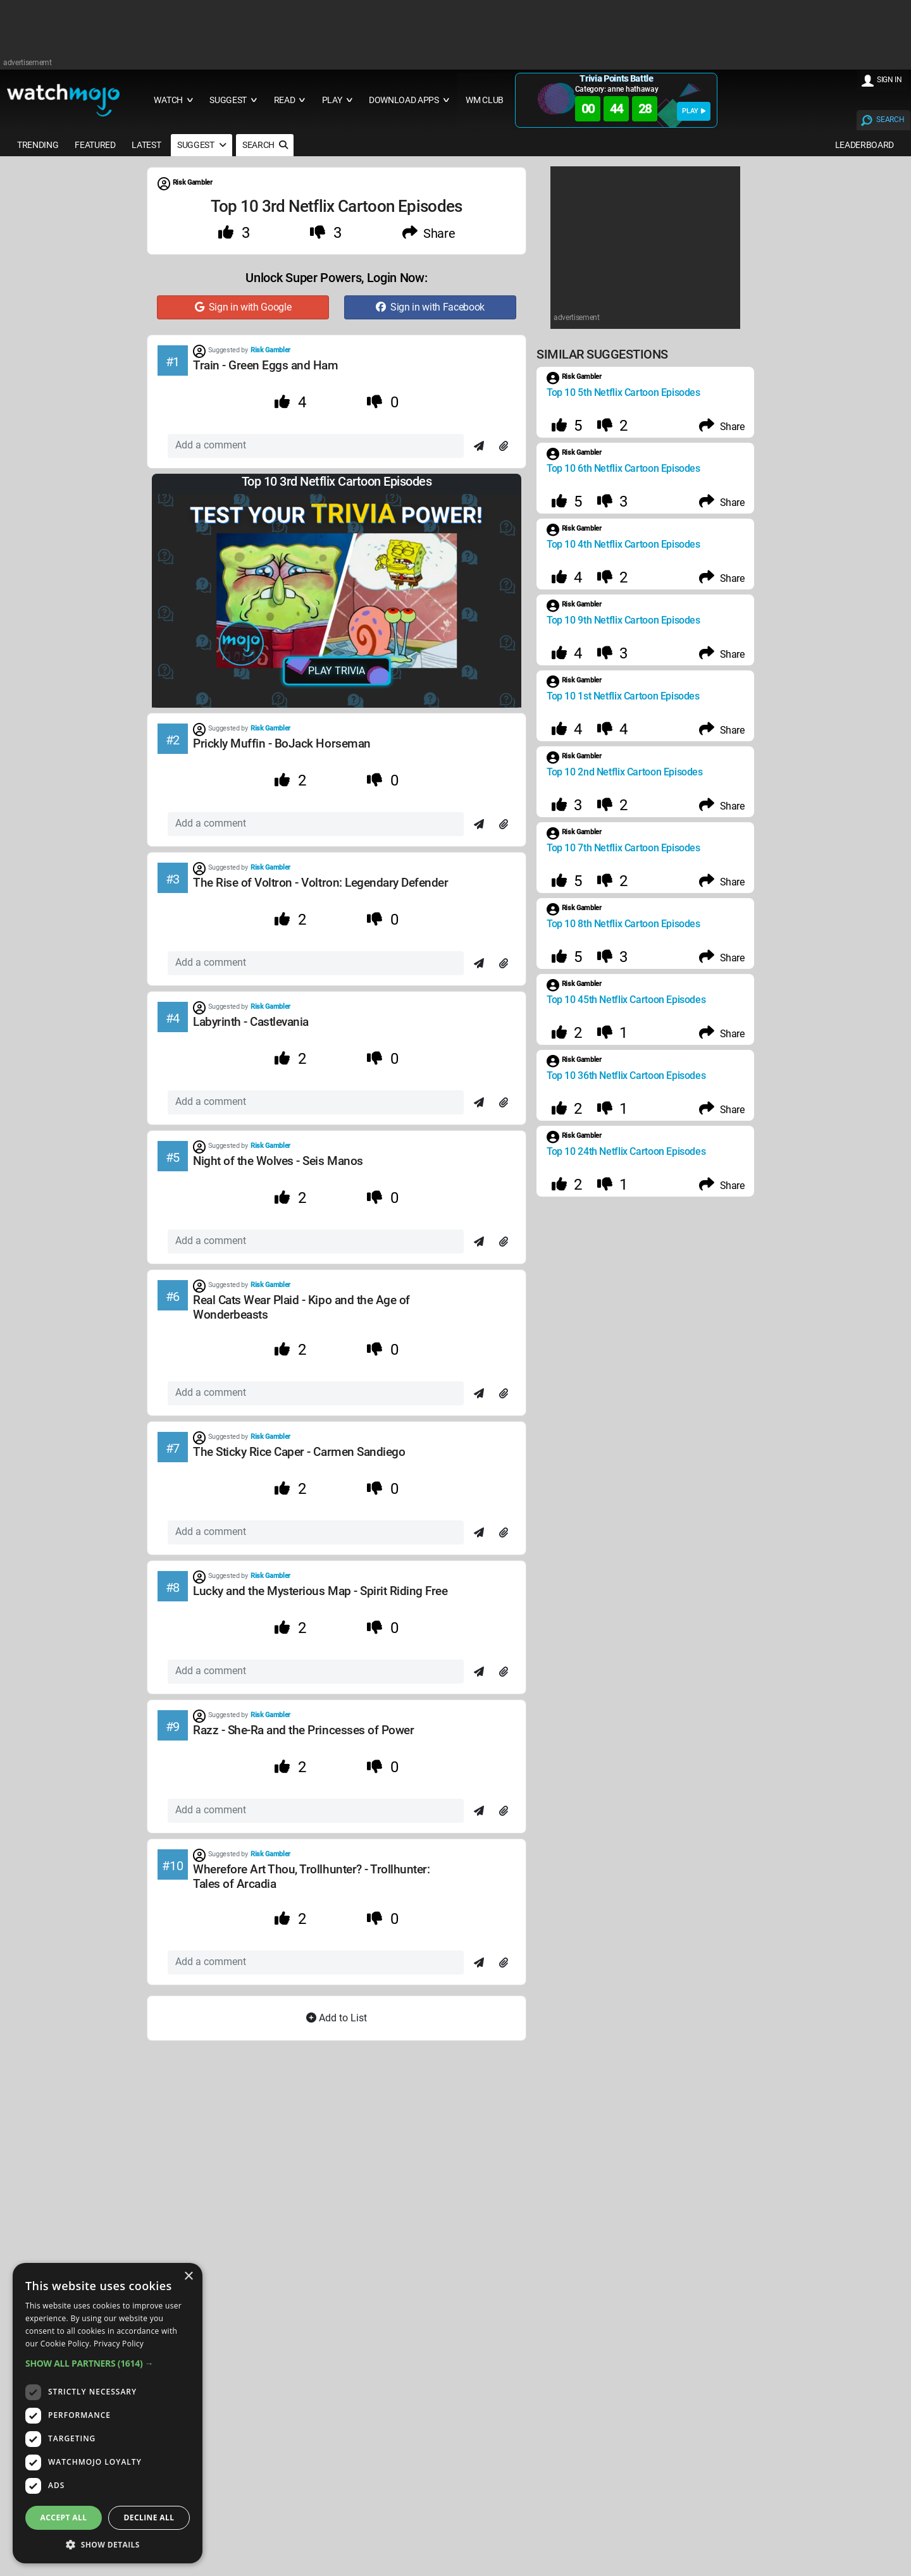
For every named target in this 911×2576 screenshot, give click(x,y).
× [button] (188, 2276)
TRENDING (37, 145)
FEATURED (95, 145)
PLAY (693, 111)
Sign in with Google (243, 307)
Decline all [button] (149, 2517)
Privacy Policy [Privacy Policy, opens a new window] (119, 2343)
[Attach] (504, 446)
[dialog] (107, 2413)
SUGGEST (201, 145)
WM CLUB (485, 100)
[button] (107, 2363)
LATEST (146, 145)
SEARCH (890, 119)
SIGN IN (889, 79)
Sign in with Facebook (430, 307)
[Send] (479, 446)
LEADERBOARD (864, 145)
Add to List (336, 2018)
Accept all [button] (63, 2517)
